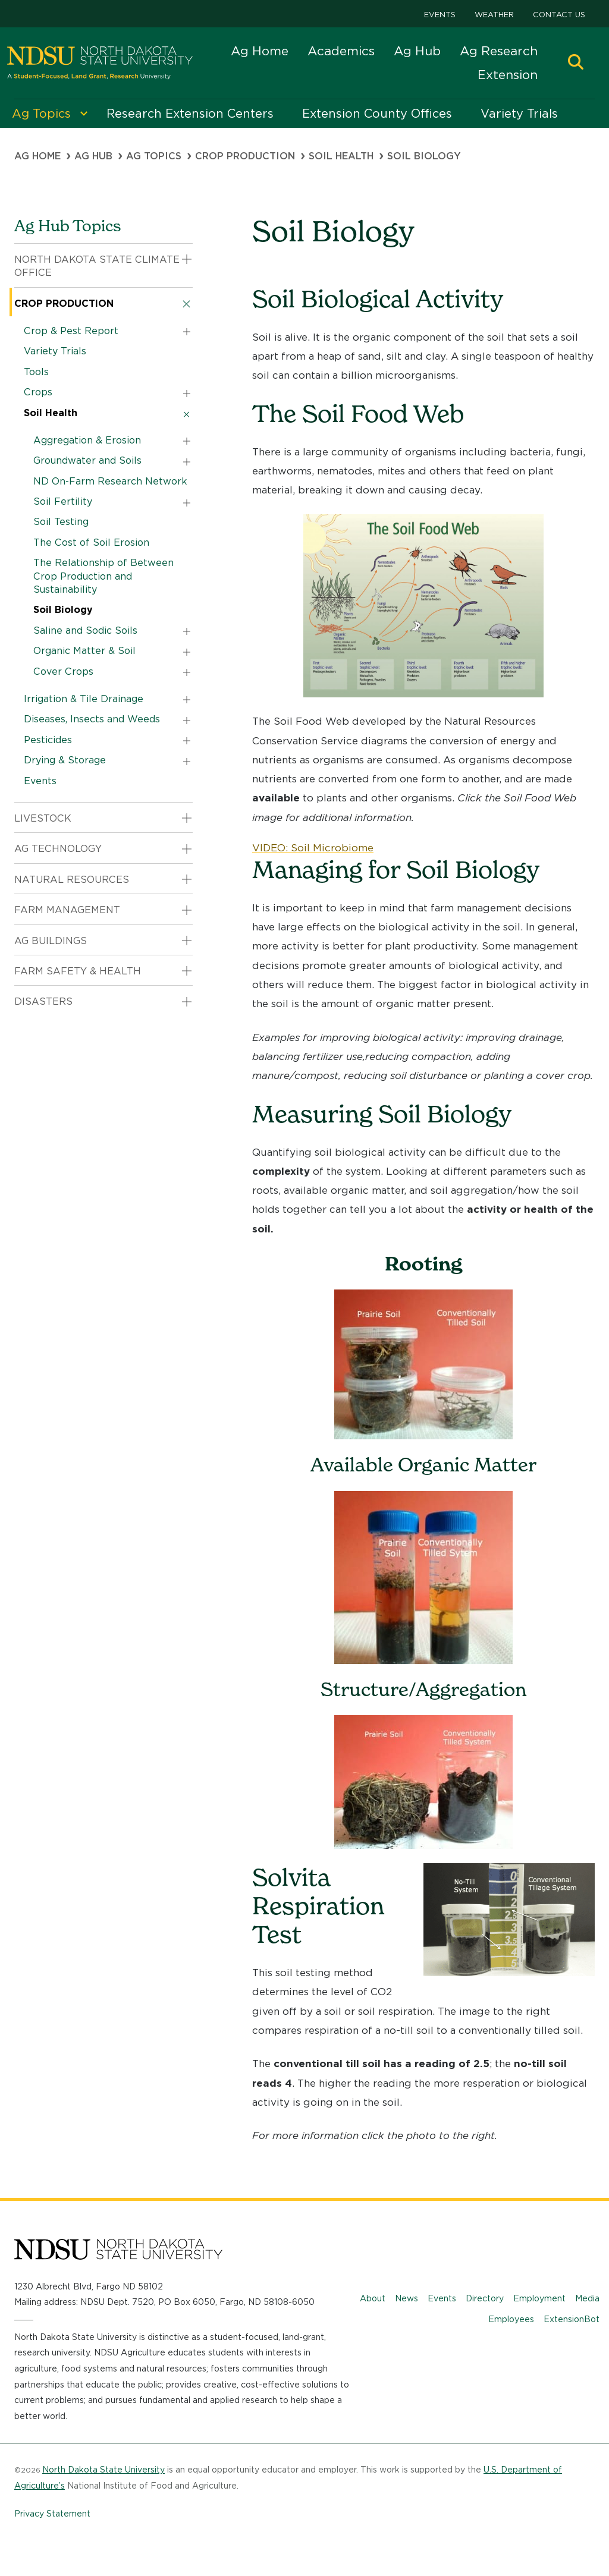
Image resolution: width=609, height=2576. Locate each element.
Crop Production (245, 156)
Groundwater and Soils (87, 460)
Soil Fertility (62, 501)
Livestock (42, 818)
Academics (341, 50)
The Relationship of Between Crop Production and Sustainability (103, 576)
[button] (575, 63)
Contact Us (559, 14)
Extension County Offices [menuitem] (377, 113)
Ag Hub (417, 50)
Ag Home (259, 50)
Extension (508, 74)
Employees (511, 2319)
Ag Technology (58, 848)
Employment (539, 2298)
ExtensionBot (571, 2319)
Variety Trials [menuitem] (519, 113)
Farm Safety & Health (77, 971)
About (372, 2298)
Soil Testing (61, 521)
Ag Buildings (50, 940)
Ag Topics (153, 156)
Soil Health (341, 156)
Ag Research (499, 50)
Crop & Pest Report (71, 330)
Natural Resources (71, 879)
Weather (494, 14)
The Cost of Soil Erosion (91, 542)
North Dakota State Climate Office (97, 266)
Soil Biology (63, 609)
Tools (36, 372)
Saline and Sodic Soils (85, 630)
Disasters (43, 1001)
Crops (38, 392)
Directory (485, 2298)
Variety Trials (55, 351)
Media (587, 2298)
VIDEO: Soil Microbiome (312, 848)
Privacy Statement (52, 2513)
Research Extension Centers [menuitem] (190, 113)
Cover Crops (63, 671)
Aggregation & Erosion (87, 440)
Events (440, 14)
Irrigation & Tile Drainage (83, 698)
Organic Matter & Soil (84, 650)
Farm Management (67, 910)
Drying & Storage (65, 760)
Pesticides (48, 740)
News (406, 2298)
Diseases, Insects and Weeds (92, 719)
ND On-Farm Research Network (110, 481)
